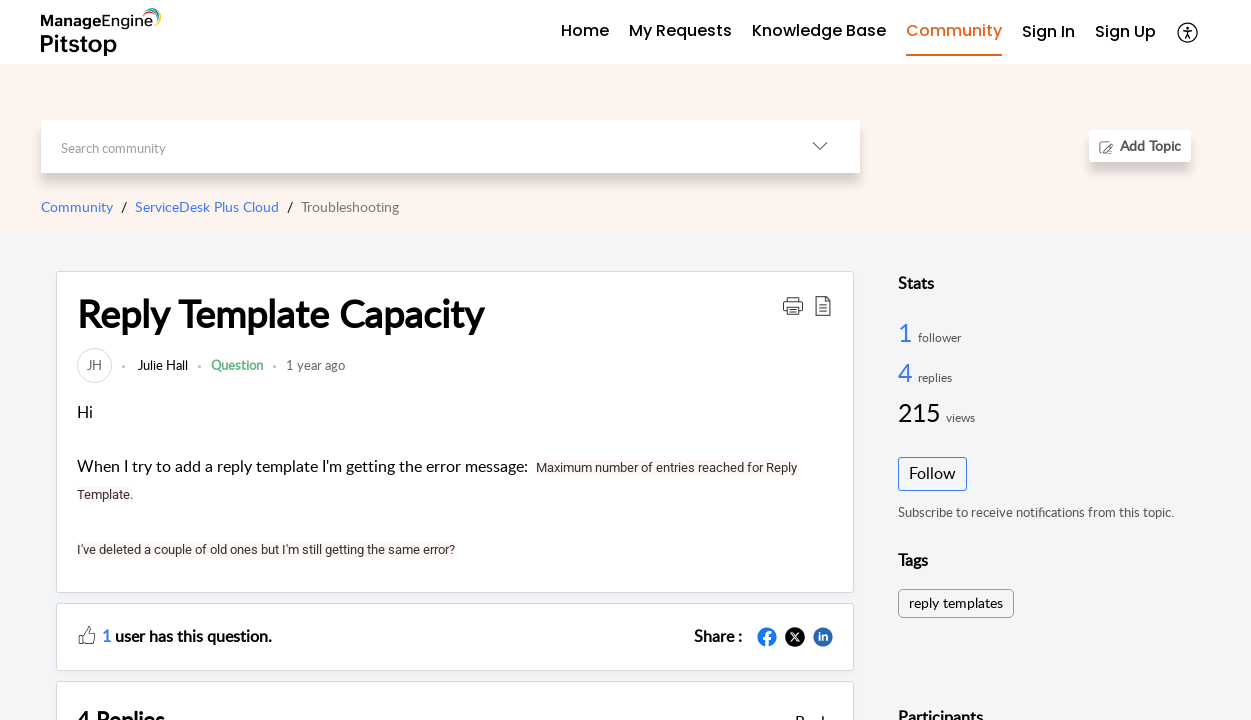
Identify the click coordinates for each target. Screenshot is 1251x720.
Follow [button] (932, 473)
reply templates (956, 602)
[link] (94, 365)
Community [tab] (954, 30)
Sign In (1048, 31)
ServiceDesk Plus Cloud (207, 206)
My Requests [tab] (680, 30)
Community (77, 206)
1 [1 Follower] (908, 332)
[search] (410, 146)
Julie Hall (161, 365)
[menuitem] (1048, 32)
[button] (1188, 32)
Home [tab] (585, 30)
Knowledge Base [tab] (819, 30)
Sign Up (1125, 31)
